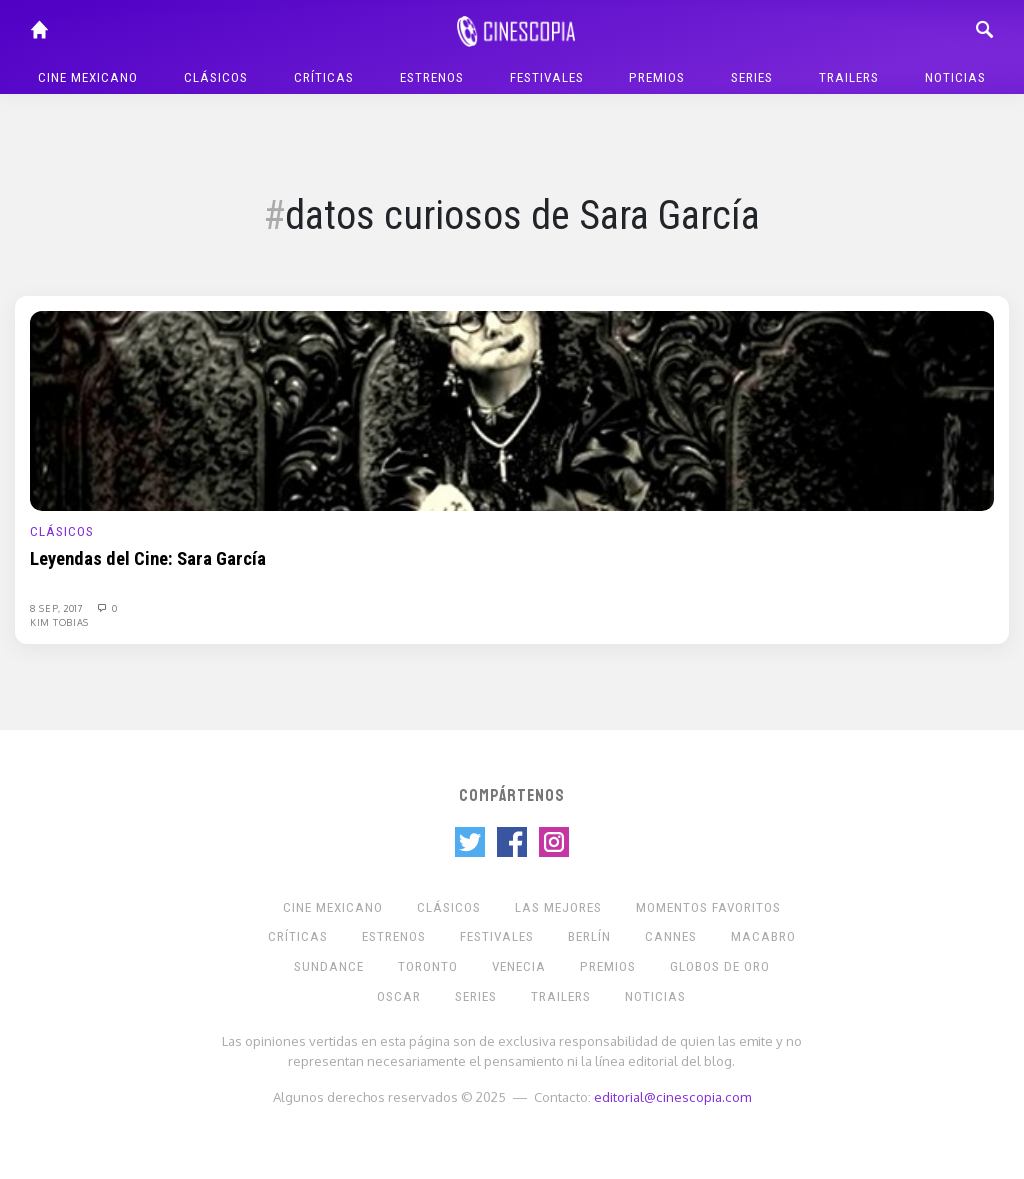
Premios (657, 77)
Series (752, 77)
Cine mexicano (88, 77)
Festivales (547, 77)
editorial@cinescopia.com (672, 1096)
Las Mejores (558, 907)
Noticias (955, 77)
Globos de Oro (720, 966)
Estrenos (432, 77)
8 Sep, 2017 (58, 608)
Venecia (519, 966)
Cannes (671, 936)
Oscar (399, 996)
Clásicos (216, 77)
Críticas (324, 77)
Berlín (589, 936)
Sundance (329, 966)
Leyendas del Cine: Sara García (148, 559)
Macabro (763, 936)
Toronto (428, 966)
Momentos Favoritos (708, 907)
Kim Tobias (59, 622)
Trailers (849, 77)
